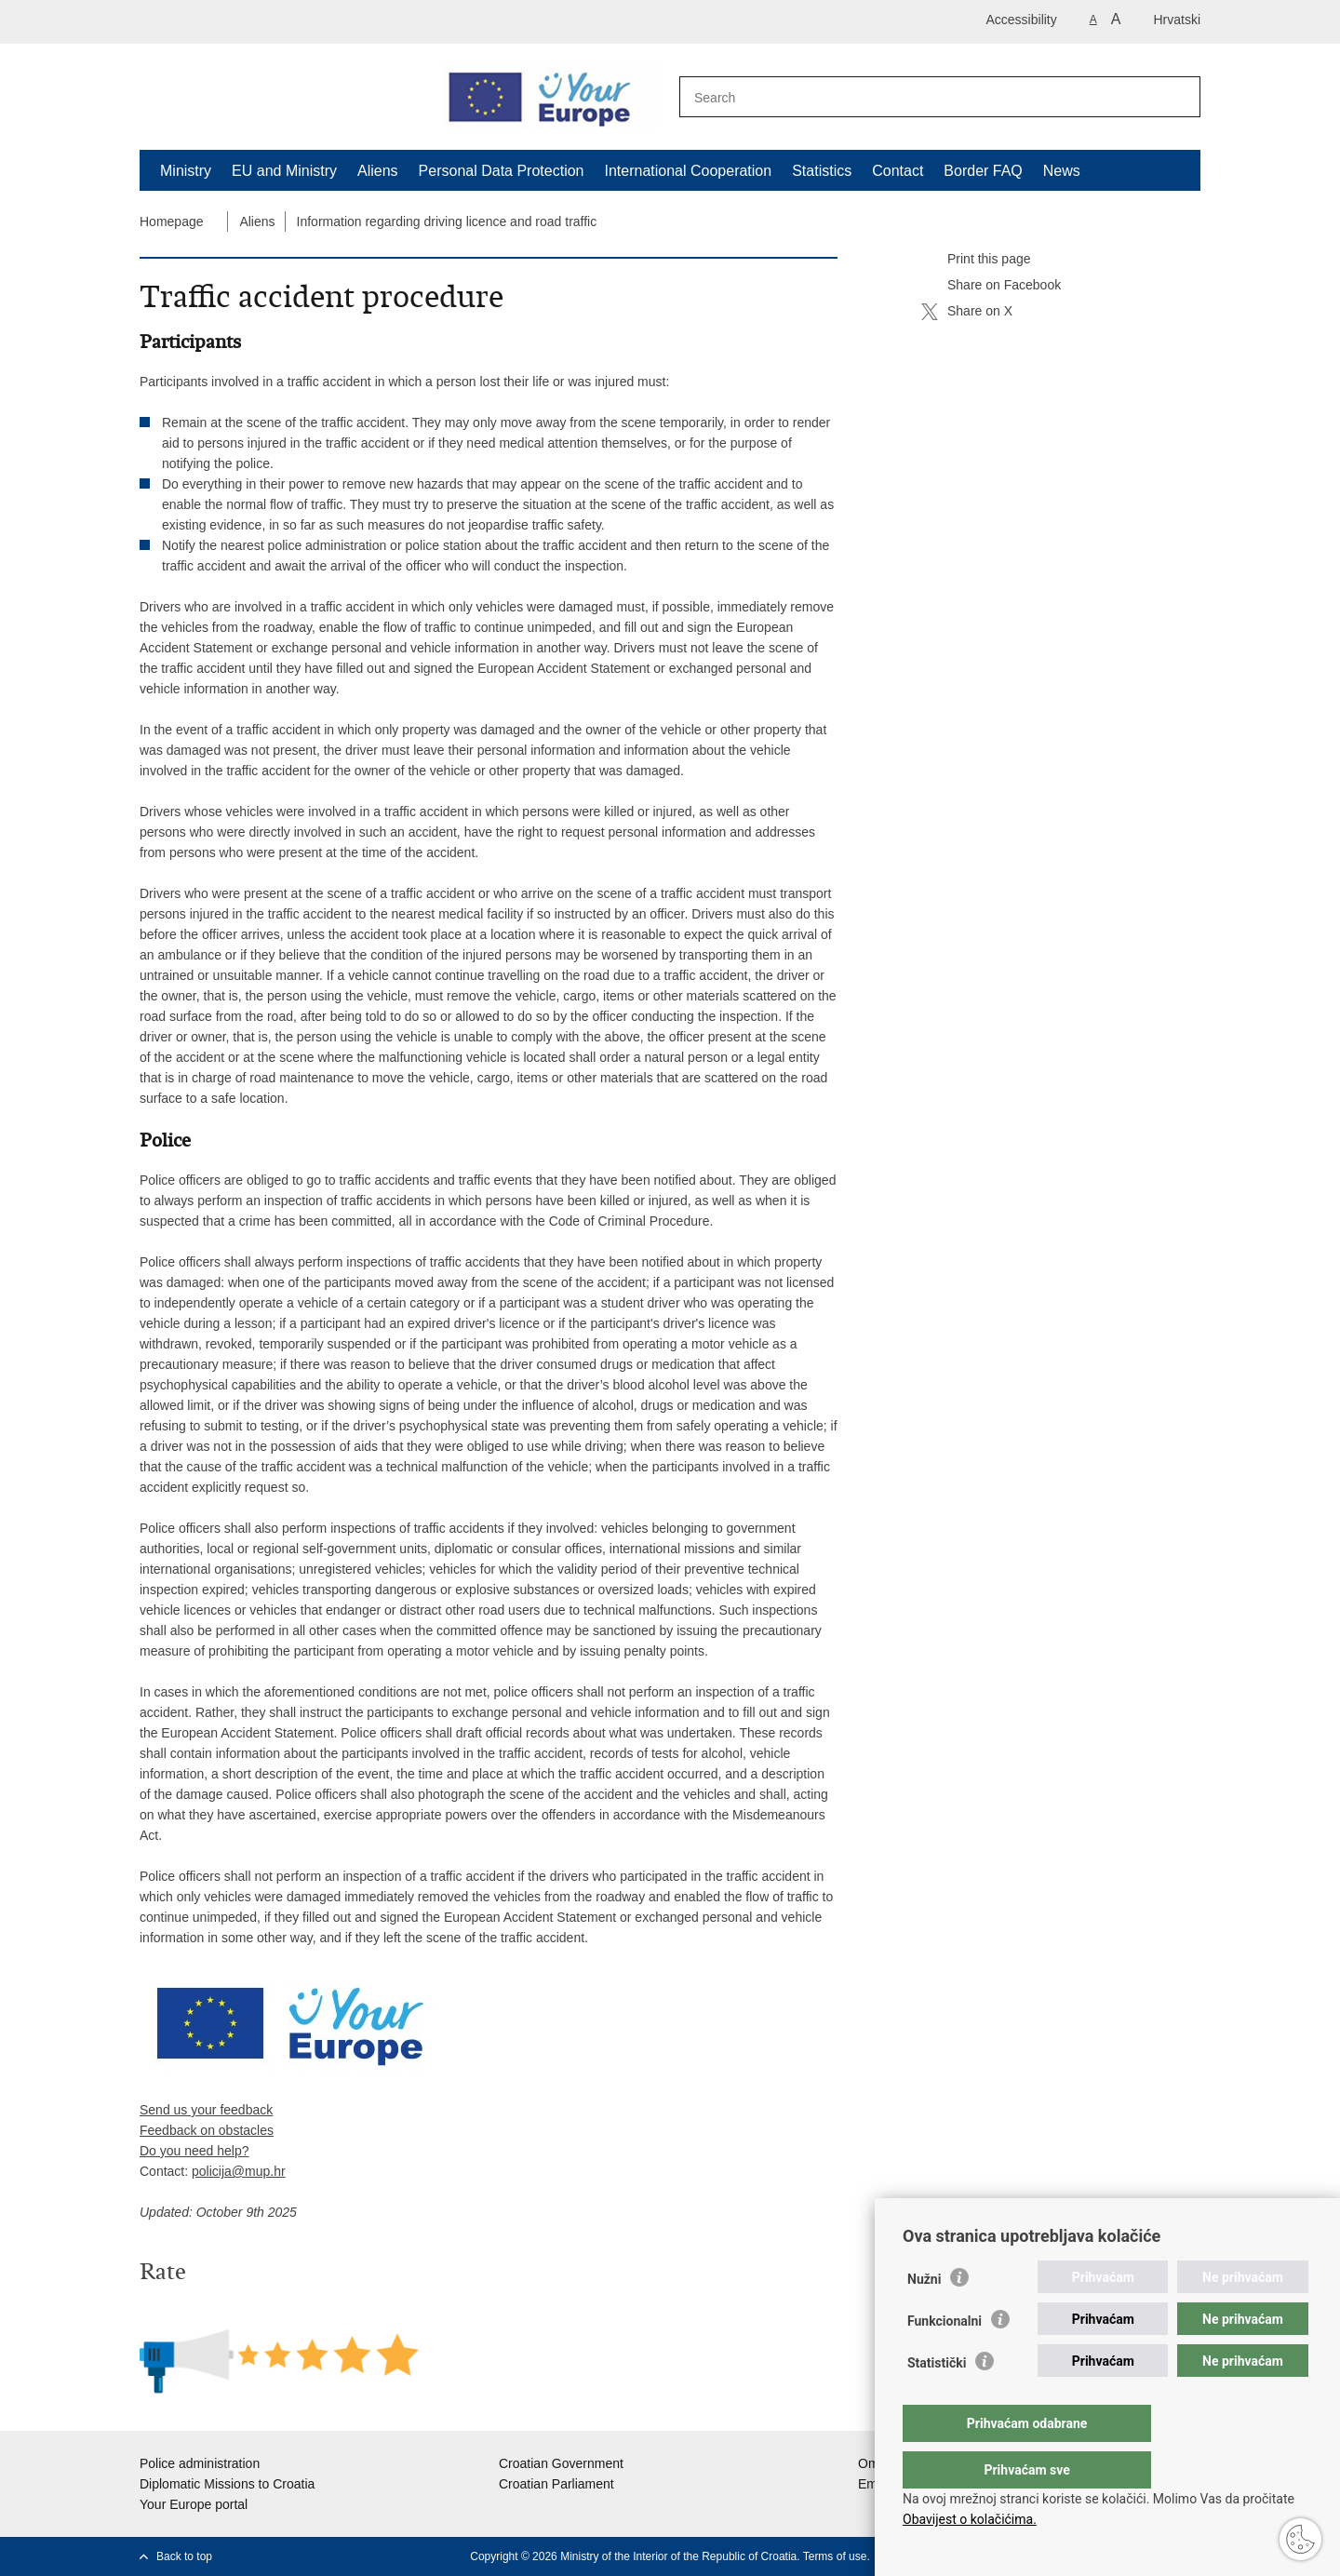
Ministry (185, 171)
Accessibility (1021, 19)
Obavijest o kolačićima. (970, 2519)
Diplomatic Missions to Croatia (227, 2483)
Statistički (936, 2400)
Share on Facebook (991, 285)
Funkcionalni (944, 2358)
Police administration (200, 2463)
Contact (897, 171)
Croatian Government (561, 2463)
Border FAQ (983, 171)
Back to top (184, 2556)
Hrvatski (1176, 19)
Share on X (966, 311)
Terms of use (835, 2556)
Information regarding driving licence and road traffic (447, 221)
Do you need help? (194, 2150)
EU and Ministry (284, 171)
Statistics (821, 171)
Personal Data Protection (501, 171)
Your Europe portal (194, 2504)
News (1061, 171)
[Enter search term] (920, 97)
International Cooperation (687, 171)
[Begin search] (1176, 98)
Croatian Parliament (556, 2483)
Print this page (976, 259)
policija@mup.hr (239, 2171)
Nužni (924, 2316)
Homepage (172, 221)
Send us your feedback (206, 2109)
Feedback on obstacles (207, 2130)
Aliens (377, 171)
